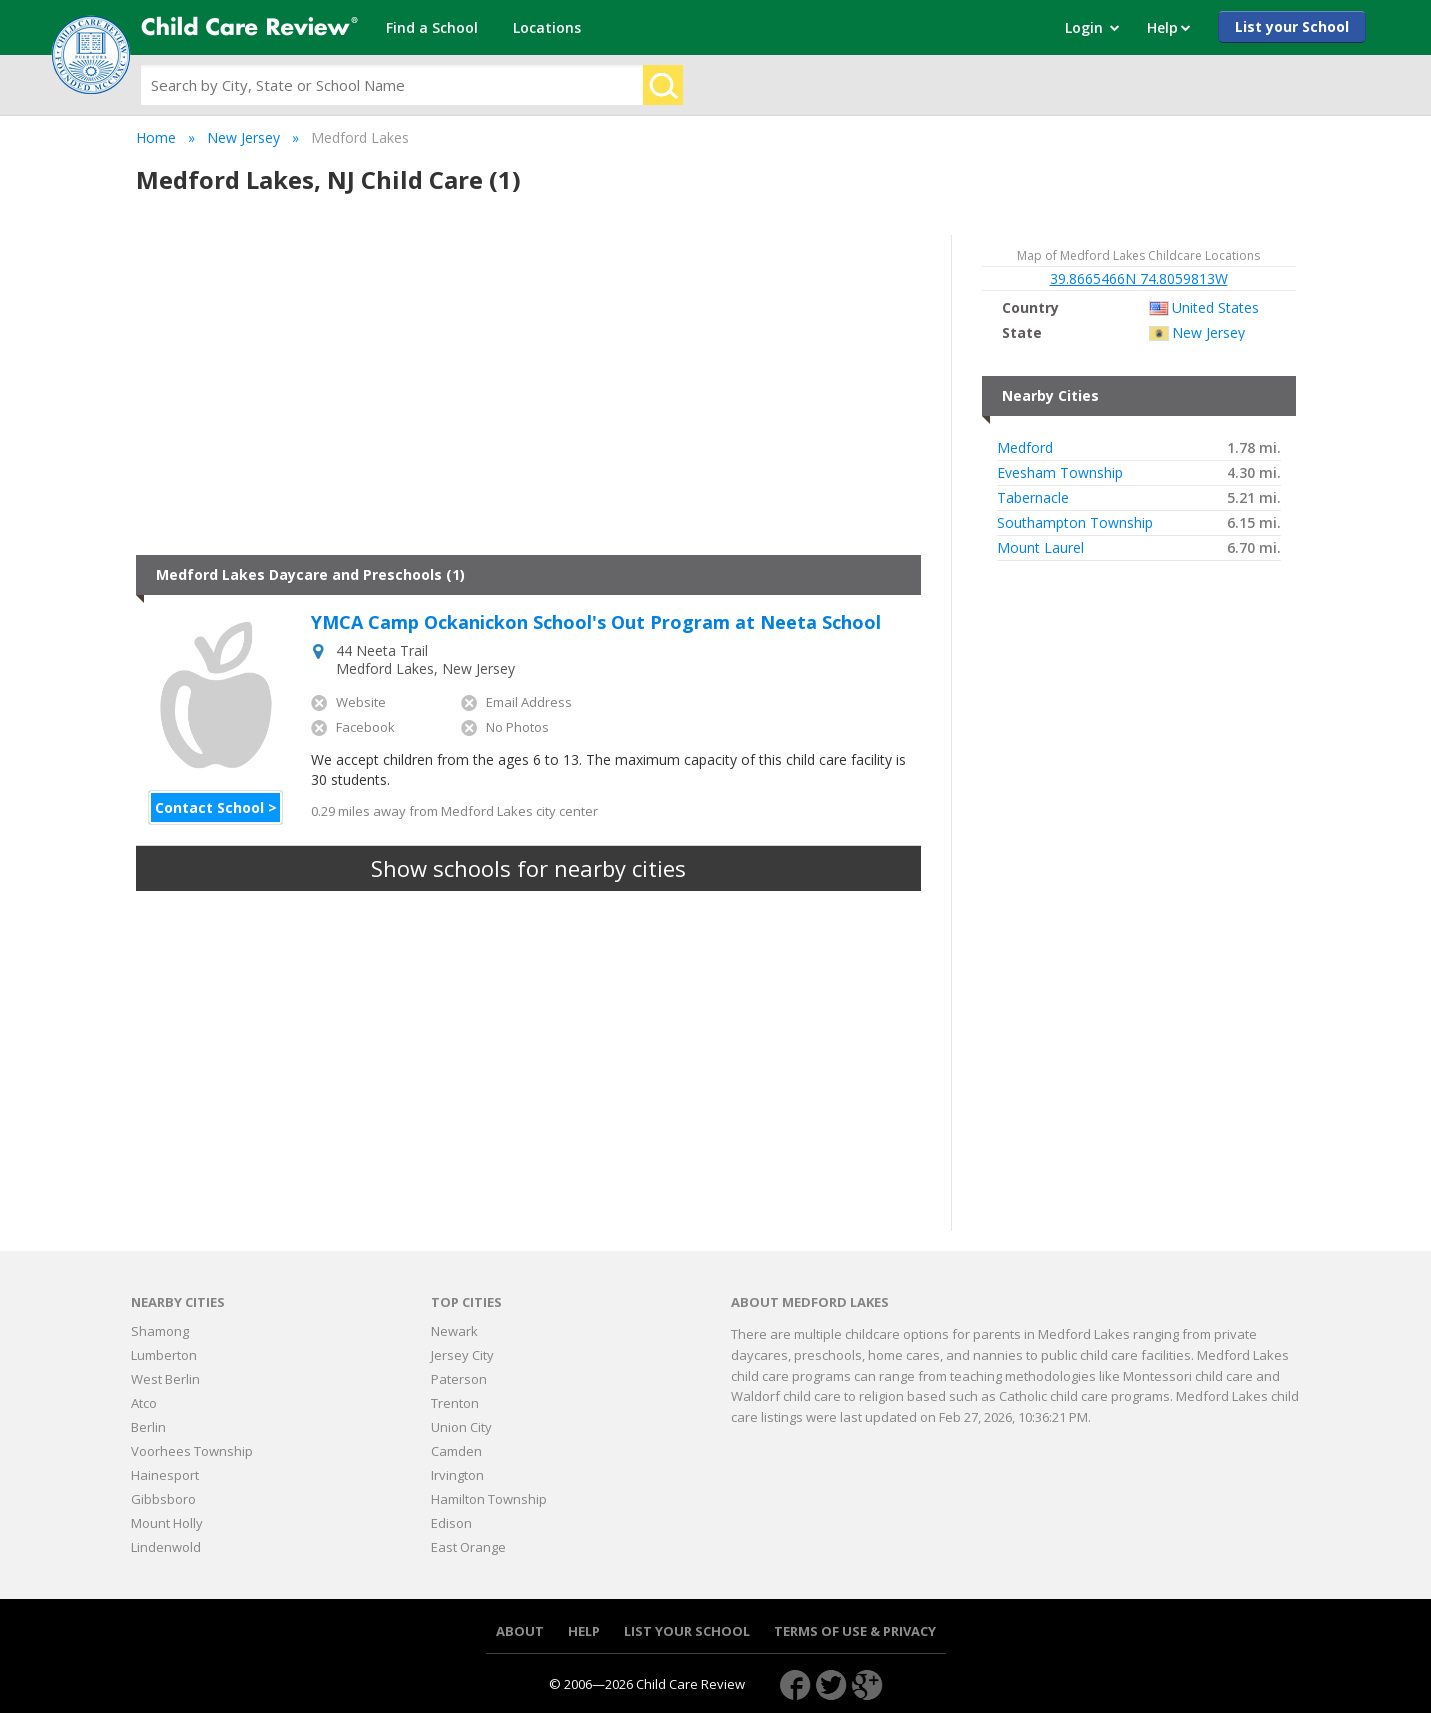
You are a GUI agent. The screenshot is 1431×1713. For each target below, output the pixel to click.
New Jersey (243, 137)
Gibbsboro (163, 1499)
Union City (461, 1427)
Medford (1025, 448)
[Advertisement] (528, 395)
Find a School (432, 27)
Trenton (455, 1403)
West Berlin (165, 1379)
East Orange (468, 1547)
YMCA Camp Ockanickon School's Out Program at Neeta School (596, 623)
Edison (451, 1523)
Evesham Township (1060, 473)
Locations (547, 27)
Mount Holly (167, 1523)
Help (584, 1631)
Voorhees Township (192, 1451)
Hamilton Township (489, 1499)
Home (156, 137)
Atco (144, 1403)
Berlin (148, 1427)
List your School (1292, 26)
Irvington (457, 1475)
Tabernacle (1033, 498)
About (520, 1631)
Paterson (459, 1379)
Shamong (160, 1331)
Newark (454, 1331)
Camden (456, 1451)
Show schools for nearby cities (528, 868)
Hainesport (165, 1475)
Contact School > (216, 807)
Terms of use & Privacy (855, 1631)
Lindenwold (166, 1547)
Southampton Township (1075, 523)
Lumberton (164, 1355)
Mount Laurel (1040, 548)
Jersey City (462, 1355)
